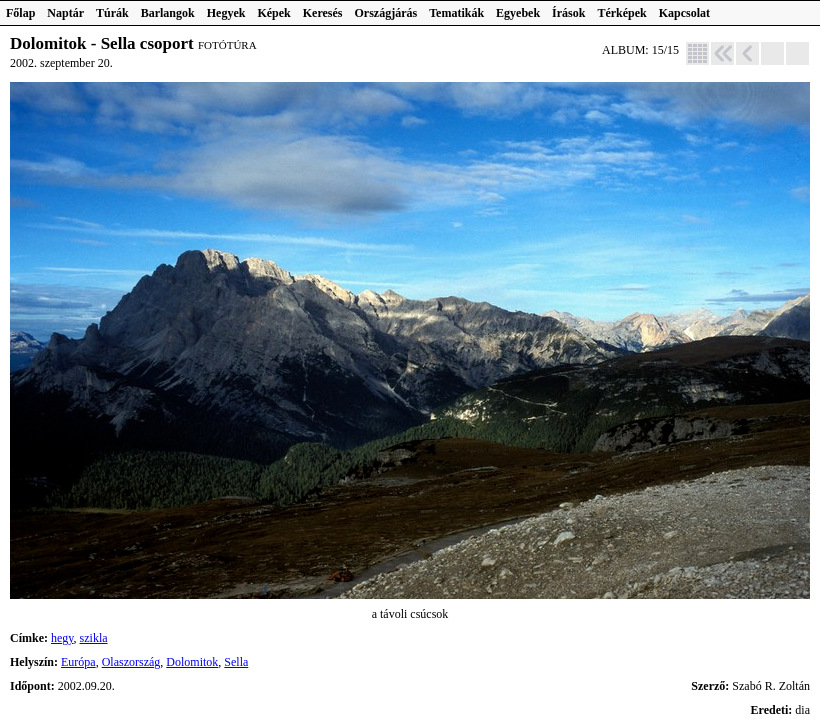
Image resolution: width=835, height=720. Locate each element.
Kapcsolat (684, 13)
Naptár (65, 13)
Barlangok (168, 13)
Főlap (20, 13)
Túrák (112, 13)
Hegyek (226, 13)
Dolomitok (192, 662)
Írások (568, 13)
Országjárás (386, 13)
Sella (236, 662)
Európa (78, 662)
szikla (94, 638)
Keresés (323, 13)
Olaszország (131, 662)
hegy (62, 638)
